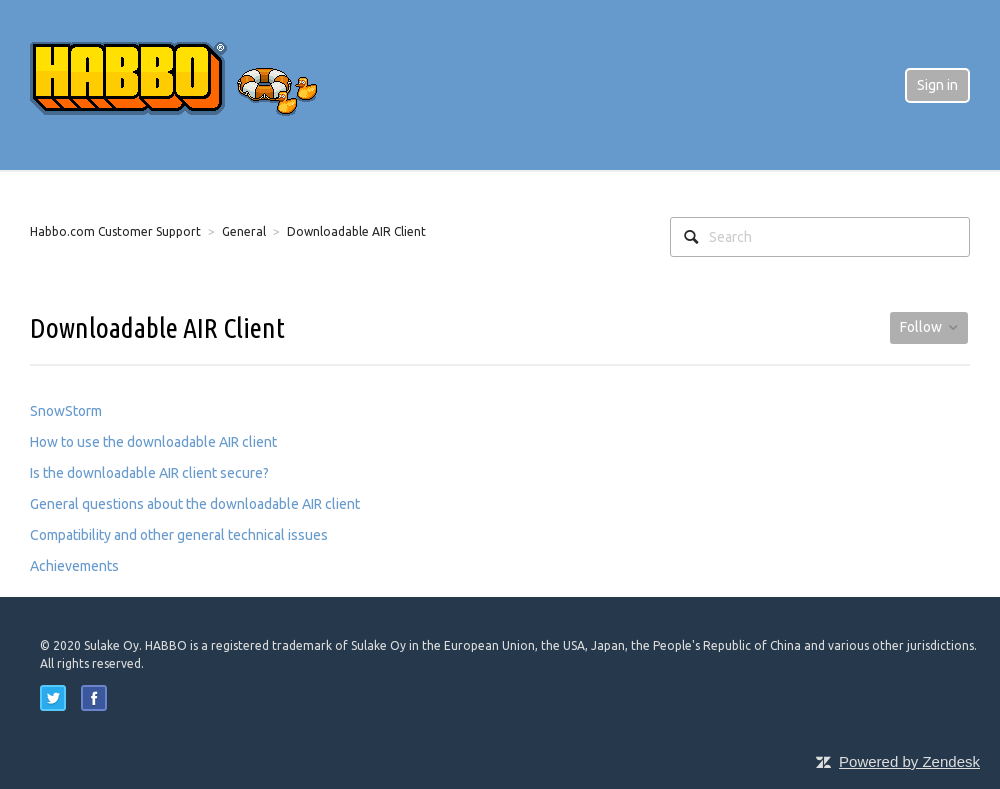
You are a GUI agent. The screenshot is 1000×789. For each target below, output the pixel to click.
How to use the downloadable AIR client (153, 442)
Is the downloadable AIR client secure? (149, 473)
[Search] (820, 237)
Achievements (74, 566)
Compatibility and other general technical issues (179, 535)
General (244, 231)
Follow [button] (921, 327)
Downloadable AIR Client (356, 231)
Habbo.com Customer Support (115, 231)
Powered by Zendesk (909, 761)
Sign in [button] (937, 85)
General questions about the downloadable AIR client (195, 504)
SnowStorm (66, 411)
